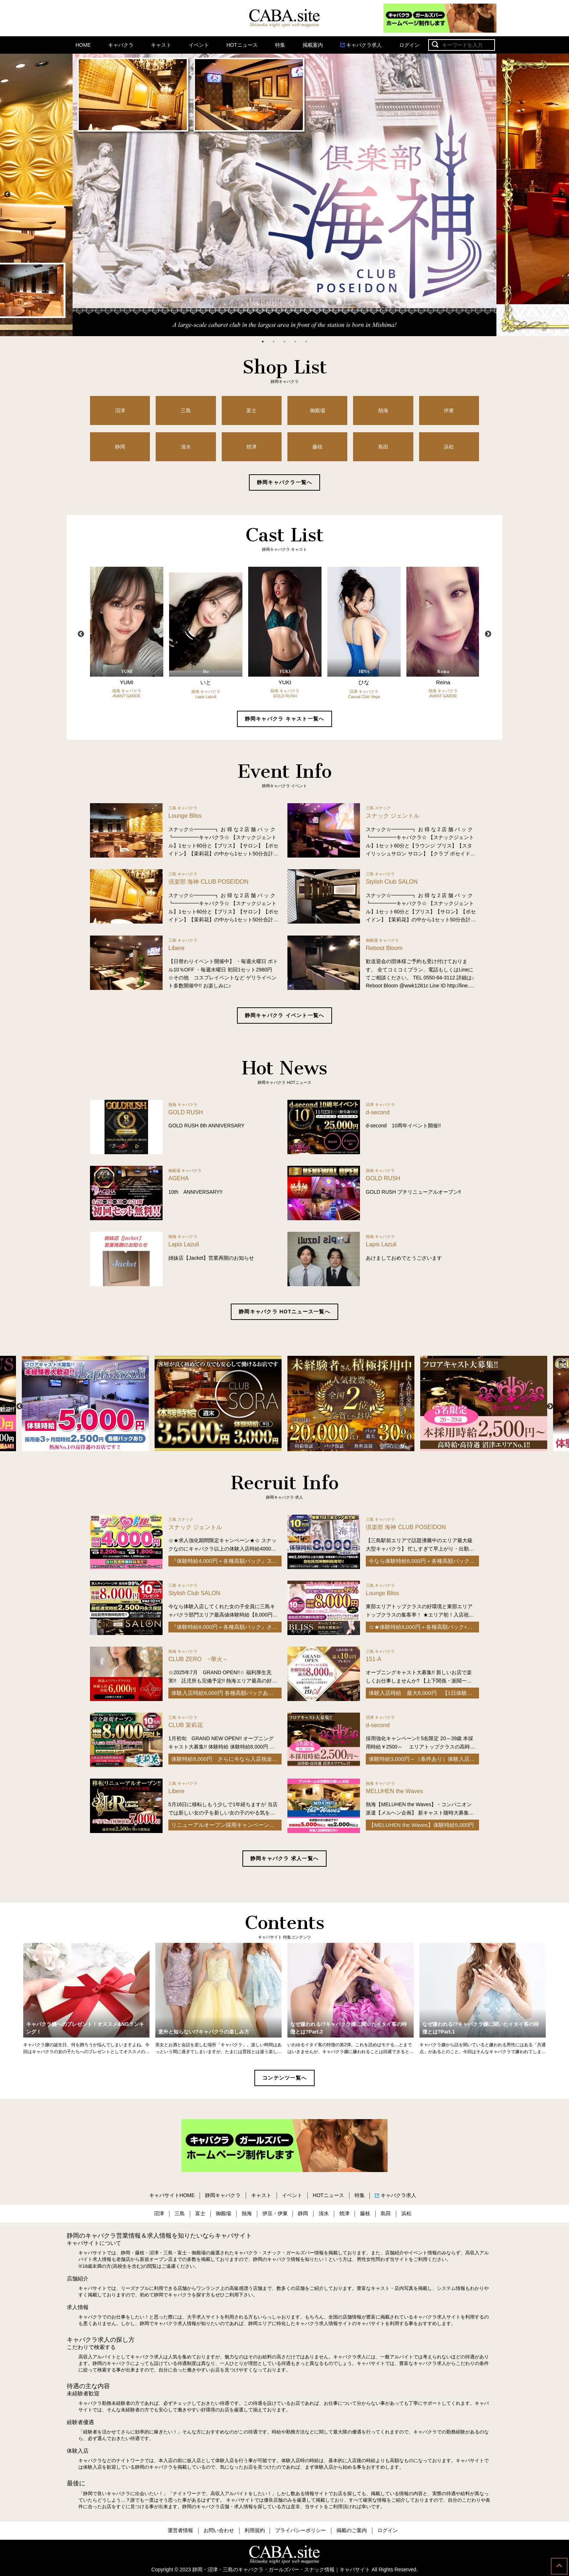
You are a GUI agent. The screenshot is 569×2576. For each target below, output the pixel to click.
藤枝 (317, 447)
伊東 (449, 410)
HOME (83, 45)
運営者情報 (180, 2530)
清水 (186, 447)
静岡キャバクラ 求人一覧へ (284, 1858)
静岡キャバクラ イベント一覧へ (284, 1015)
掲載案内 (313, 45)
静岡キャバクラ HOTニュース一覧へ (284, 1311)
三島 (186, 410)
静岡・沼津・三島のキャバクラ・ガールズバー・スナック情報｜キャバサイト (281, 2569)
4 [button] (295, 341)
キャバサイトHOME (172, 2195)
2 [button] (273, 341)
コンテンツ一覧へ (284, 2078)
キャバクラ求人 (361, 45)
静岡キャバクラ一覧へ (284, 482)
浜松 (449, 447)
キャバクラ (121, 45)
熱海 (383, 410)
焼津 (251, 447)
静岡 (120, 447)
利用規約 (255, 2530)
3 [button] (284, 341)
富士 (251, 410)
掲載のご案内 (351, 2530)
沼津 (120, 410)
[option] (284, 195)
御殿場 (317, 410)
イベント (199, 45)
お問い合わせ (219, 2530)
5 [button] (306, 341)
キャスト (161, 45)
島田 (383, 447)
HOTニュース (242, 45)
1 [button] (262, 341)
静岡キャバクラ (223, 2195)
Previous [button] (7, 194)
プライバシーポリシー (300, 2530)
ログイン (409, 45)
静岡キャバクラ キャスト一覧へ (284, 719)
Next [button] (561, 194)
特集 (280, 45)
